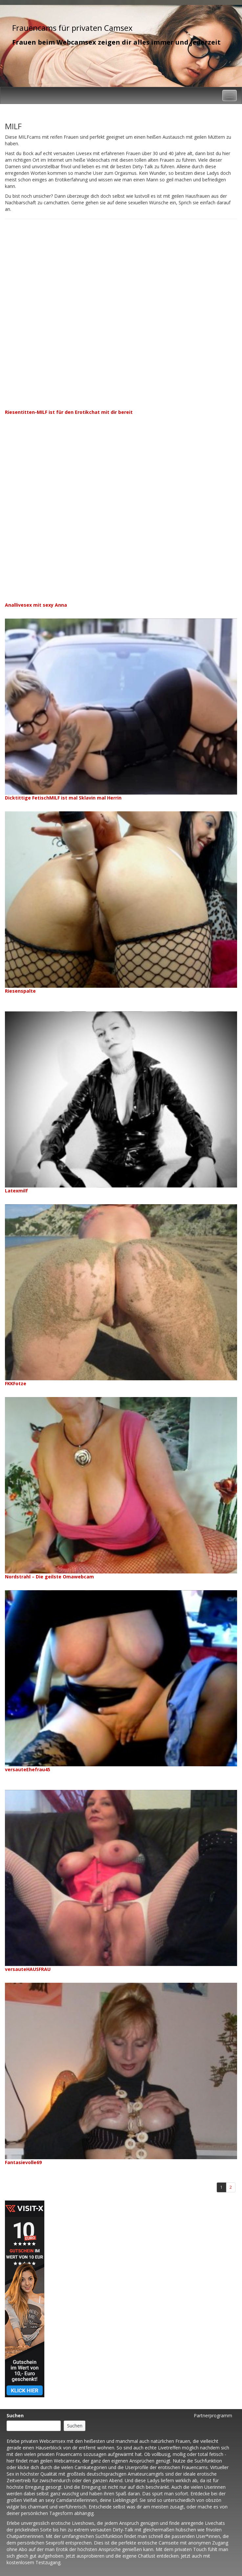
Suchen (15, 2415)
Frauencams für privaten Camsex (72, 27)
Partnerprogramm (213, 2415)
